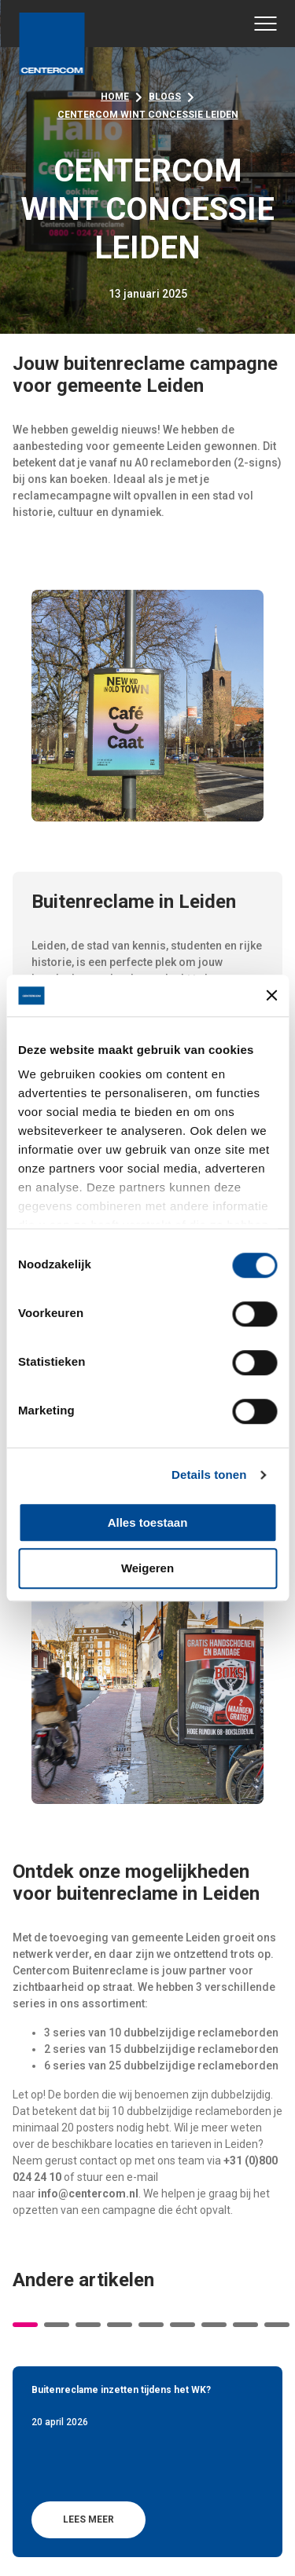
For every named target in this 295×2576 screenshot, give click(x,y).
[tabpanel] (147, 2461)
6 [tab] (182, 2324)
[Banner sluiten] (271, 995)
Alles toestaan (148, 1522)
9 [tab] (276, 2324)
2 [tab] (56, 2324)
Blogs (165, 96)
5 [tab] (151, 2324)
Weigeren (147, 1568)
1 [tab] (25, 2324)
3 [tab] (88, 2324)
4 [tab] (119, 2324)
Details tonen (208, 1474)
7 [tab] (214, 2324)
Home (115, 96)
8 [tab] (245, 2324)
